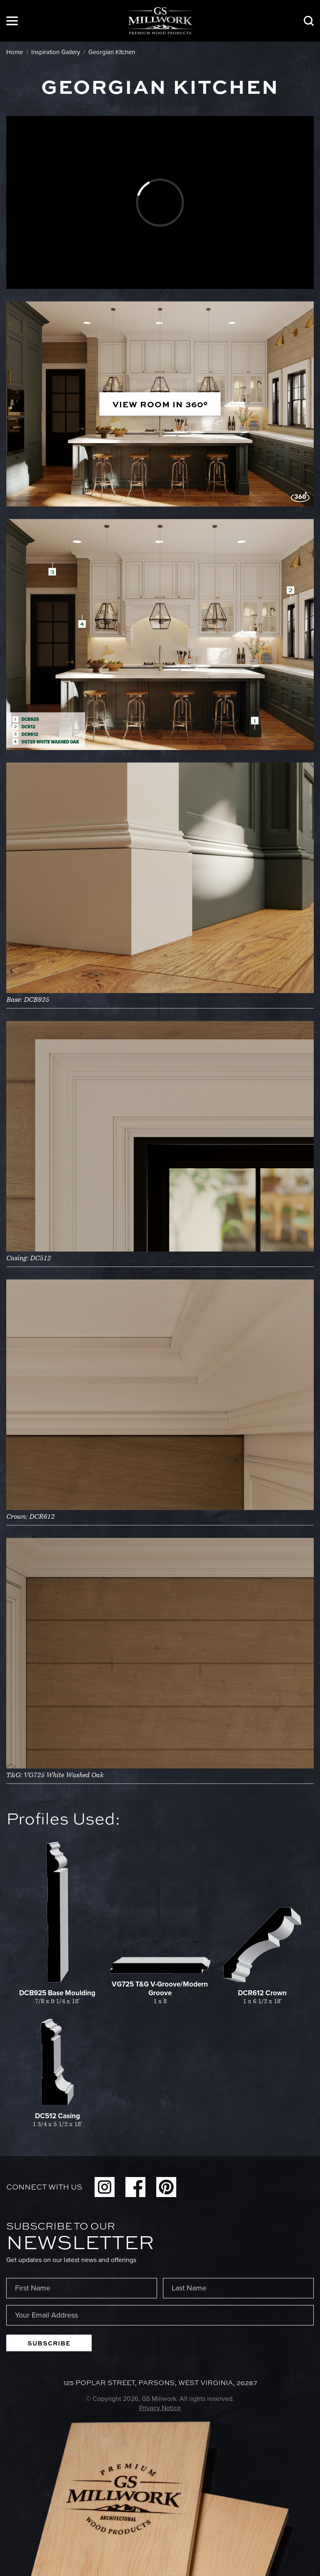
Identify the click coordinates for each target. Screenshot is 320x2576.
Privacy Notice (160, 2408)
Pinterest (166, 2187)
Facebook (135, 2187)
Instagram (105, 2187)
